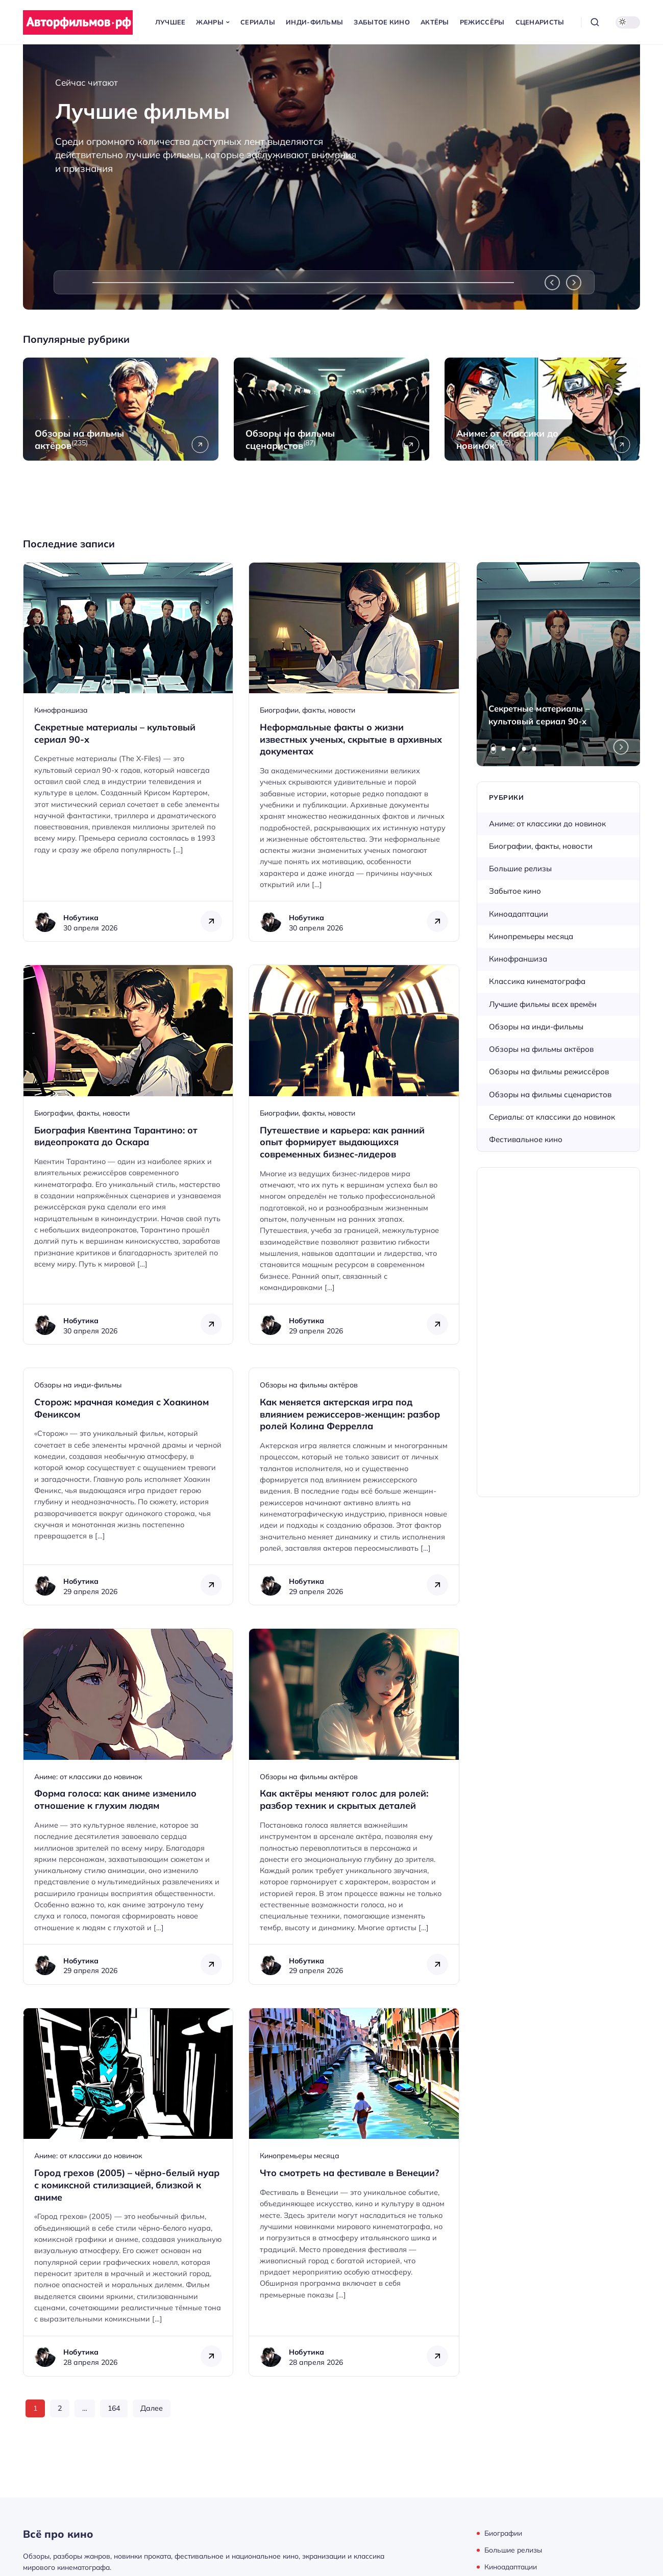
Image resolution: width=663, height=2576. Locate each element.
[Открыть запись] (128, 752)
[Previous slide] (552, 282)
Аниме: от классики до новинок (88, 1776)
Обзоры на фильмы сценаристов (550, 1094)
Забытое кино (515, 891)
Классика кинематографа (537, 981)
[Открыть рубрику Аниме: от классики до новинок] (542, 409)
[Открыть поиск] (595, 22)
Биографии (503, 2533)
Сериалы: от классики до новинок (552, 1117)
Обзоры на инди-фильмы (77, 1385)
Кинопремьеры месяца (299, 2155)
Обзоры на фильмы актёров (309, 1385)
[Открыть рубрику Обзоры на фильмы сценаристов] (331, 409)
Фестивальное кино (525, 1139)
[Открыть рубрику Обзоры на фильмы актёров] (120, 409)
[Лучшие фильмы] (331, 177)
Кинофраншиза (61, 710)
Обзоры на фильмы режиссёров (549, 1071)
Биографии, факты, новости (307, 710)
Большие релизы (520, 868)
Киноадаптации (518, 914)
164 (114, 2408)
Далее (151, 2408)
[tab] (494, 749)
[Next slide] (573, 282)
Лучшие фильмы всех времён (543, 1004)
